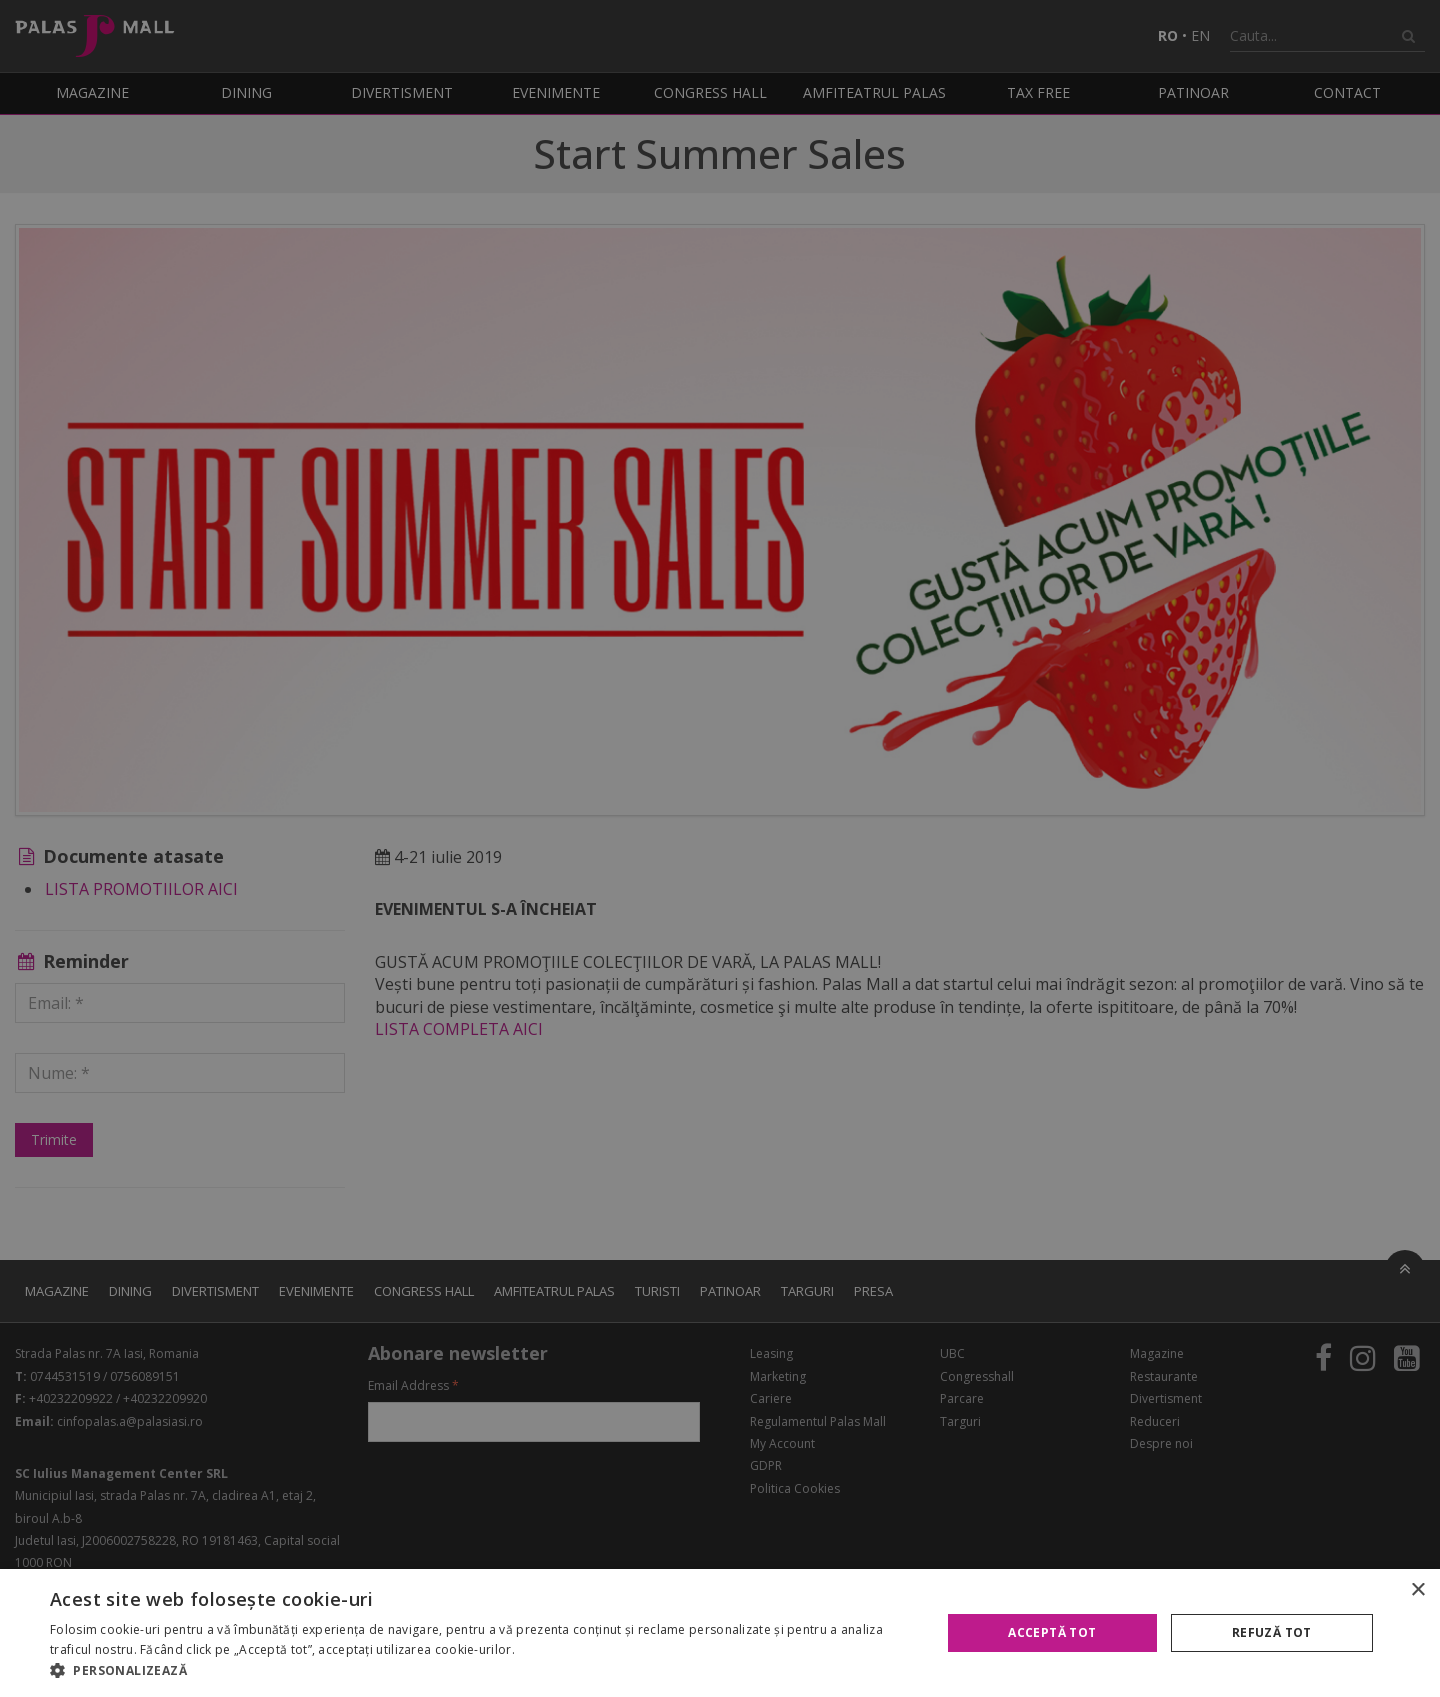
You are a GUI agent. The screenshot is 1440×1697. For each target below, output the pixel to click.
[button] (482, 1671)
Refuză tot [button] (1272, 1632)
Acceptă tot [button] (1052, 1632)
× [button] (1417, 1590)
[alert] (720, 848)
